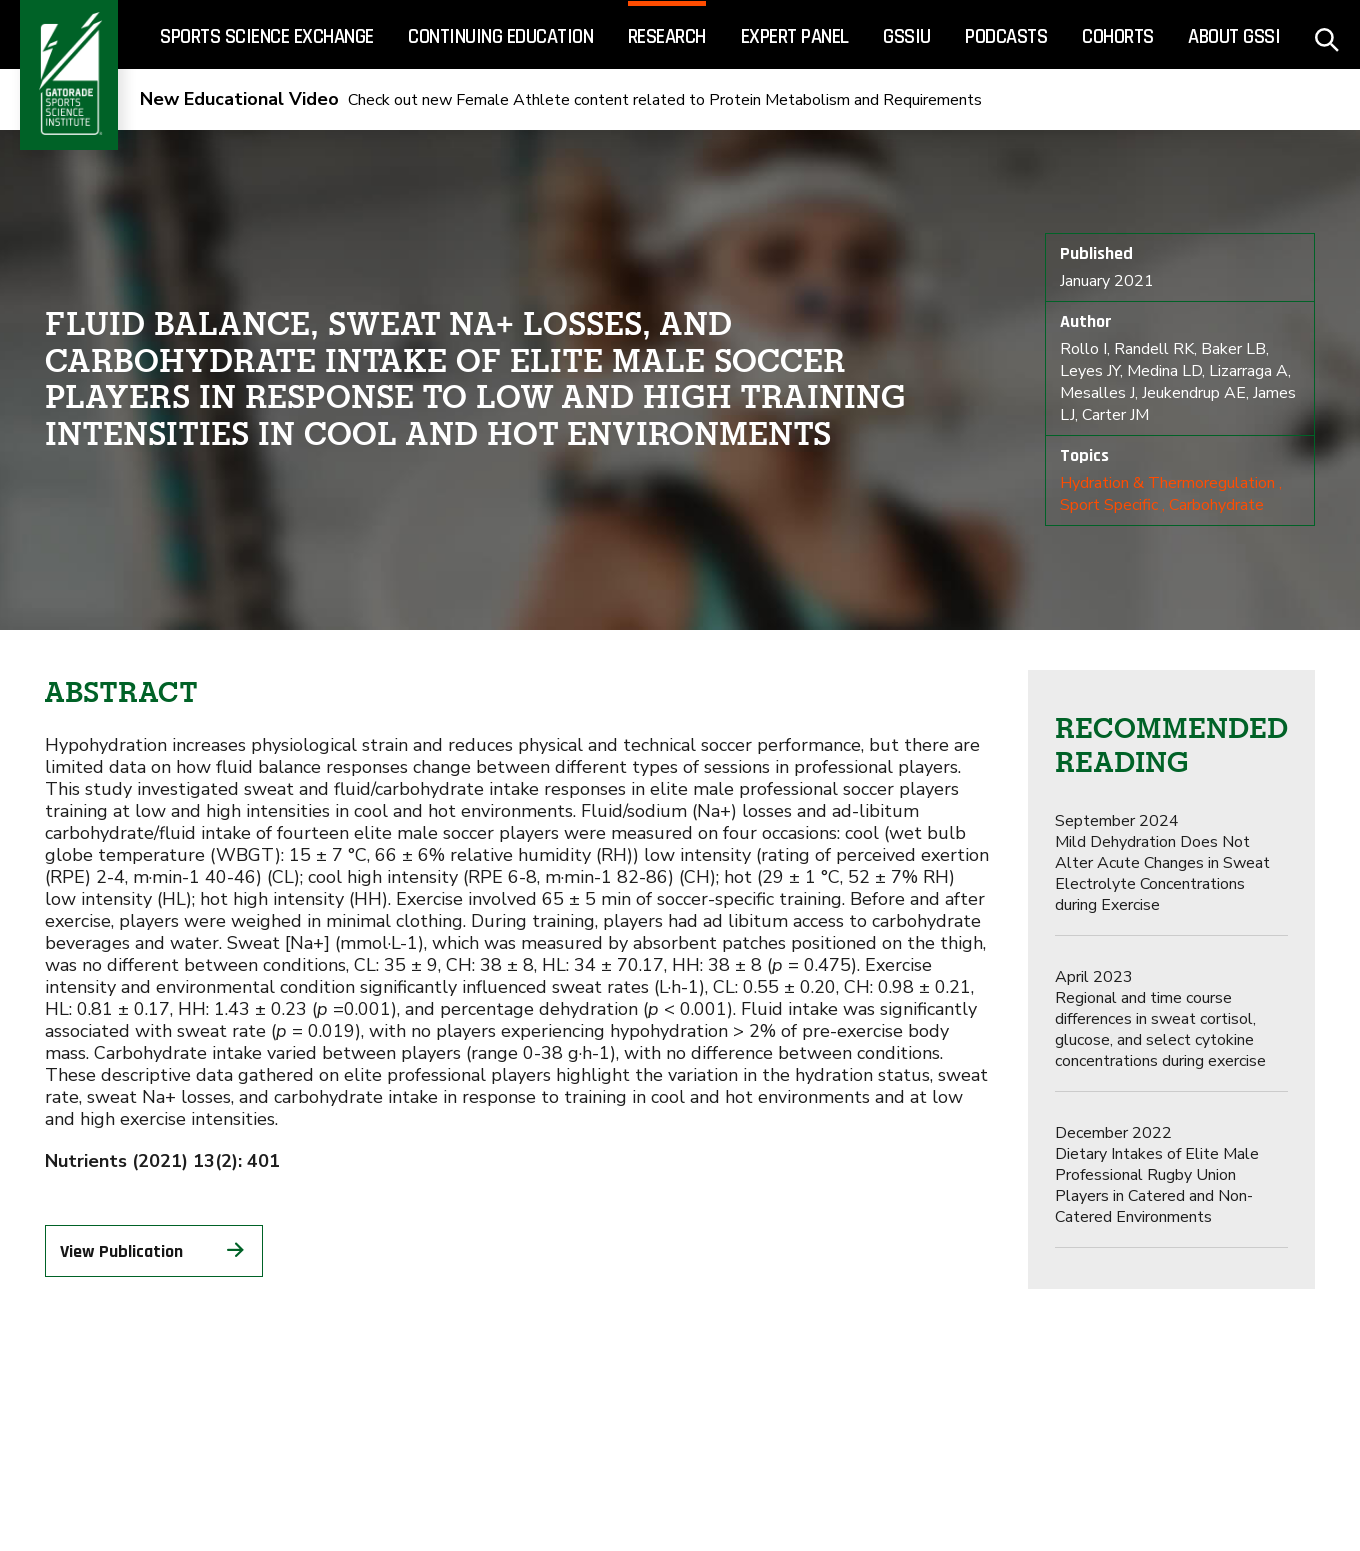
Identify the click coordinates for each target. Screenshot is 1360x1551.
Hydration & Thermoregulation (1167, 483)
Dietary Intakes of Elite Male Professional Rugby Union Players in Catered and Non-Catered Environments (1157, 1175)
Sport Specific (1109, 505)
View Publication (154, 1250)
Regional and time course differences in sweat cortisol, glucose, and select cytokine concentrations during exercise (1160, 1019)
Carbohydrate (1216, 505)
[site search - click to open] (1327, 35)
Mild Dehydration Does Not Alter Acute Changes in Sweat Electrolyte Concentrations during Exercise (1162, 863)
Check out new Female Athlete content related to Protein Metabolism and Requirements (561, 100)
